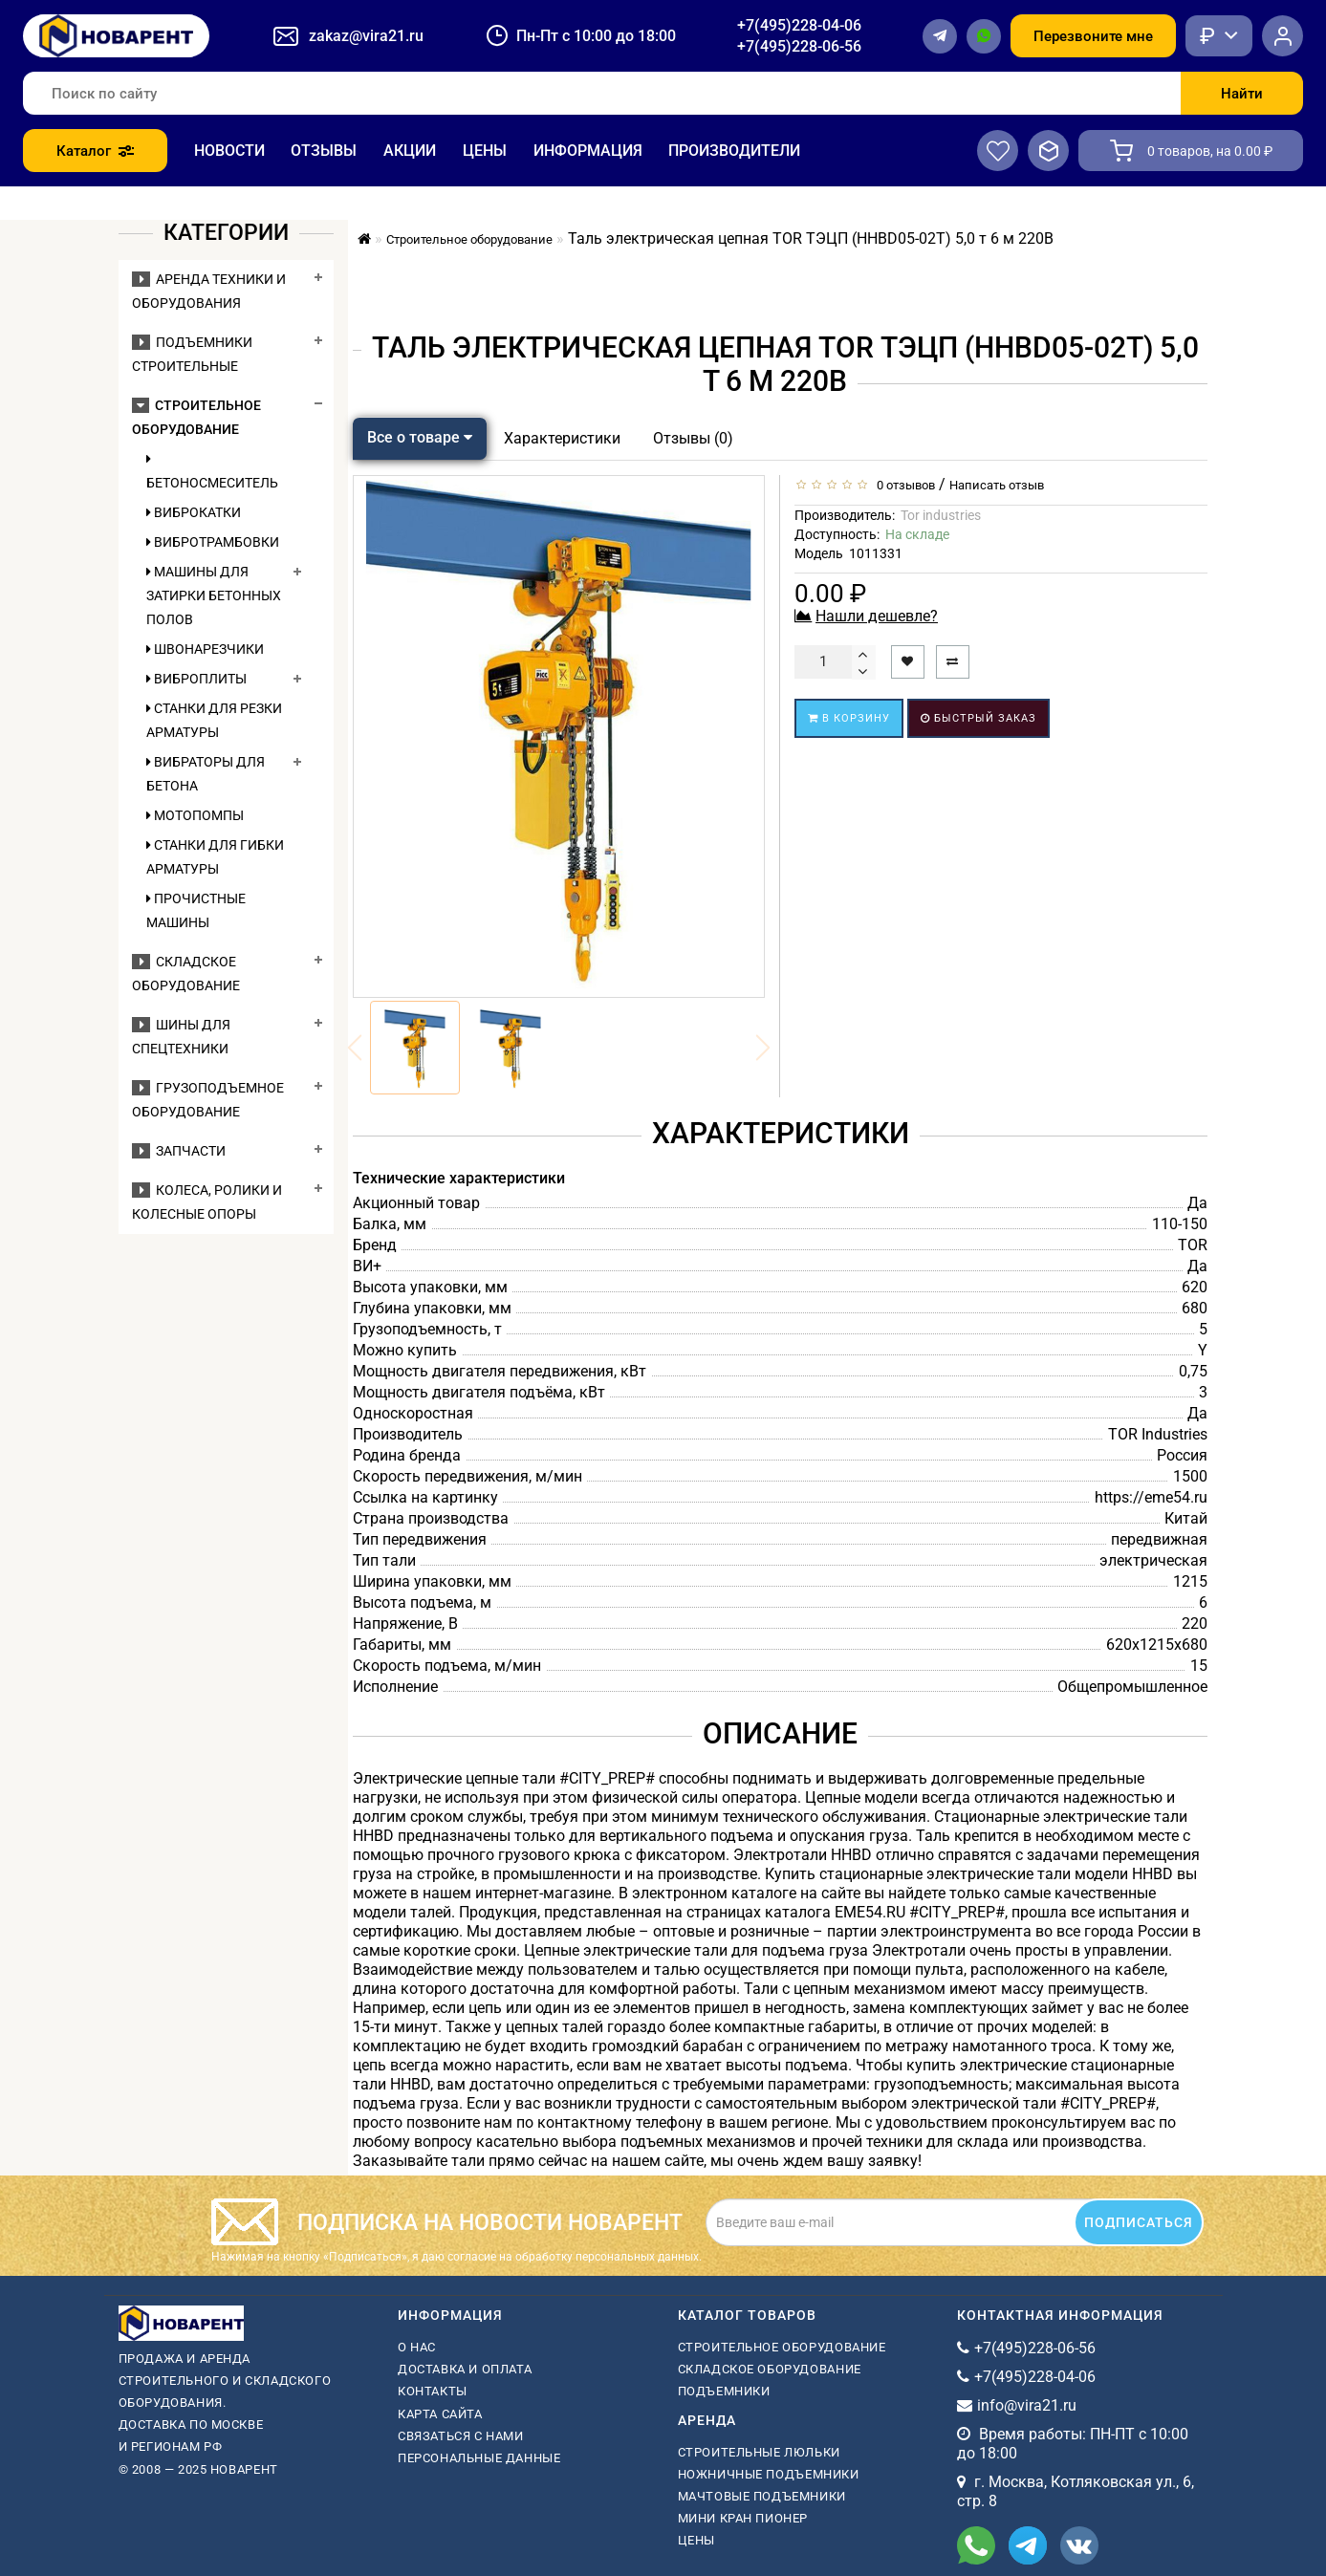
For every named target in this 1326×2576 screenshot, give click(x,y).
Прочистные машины (196, 910)
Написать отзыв (996, 485)
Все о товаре (419, 437)
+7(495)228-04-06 (799, 25)
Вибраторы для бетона (205, 773)
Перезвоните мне (1093, 36)
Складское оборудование (769, 2369)
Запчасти (179, 1150)
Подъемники (724, 2391)
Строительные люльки (759, 2452)
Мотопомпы (195, 815)
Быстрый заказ (978, 718)
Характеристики (562, 438)
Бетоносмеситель (212, 471)
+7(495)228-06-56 (799, 46)
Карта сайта (440, 2414)
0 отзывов (903, 485)
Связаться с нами (461, 2436)
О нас (417, 2347)
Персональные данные (479, 2458)
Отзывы (324, 150)
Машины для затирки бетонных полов (213, 595)
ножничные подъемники (768, 2474)
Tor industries (941, 515)
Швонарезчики (205, 649)
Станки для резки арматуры (214, 720)
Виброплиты (196, 678)
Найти (1242, 93)
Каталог (95, 151)
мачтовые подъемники (762, 2496)
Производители (734, 150)
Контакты (432, 2391)
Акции (409, 150)
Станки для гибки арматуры (215, 857)
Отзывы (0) (693, 438)
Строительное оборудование (782, 2347)
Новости (229, 150)
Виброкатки (193, 512)
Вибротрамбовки (212, 542)
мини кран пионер (743, 2518)
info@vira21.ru (1026, 2405)
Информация (587, 150)
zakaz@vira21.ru (366, 36)
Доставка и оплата (465, 2369)
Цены (485, 150)
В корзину (849, 718)
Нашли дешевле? (876, 616)
